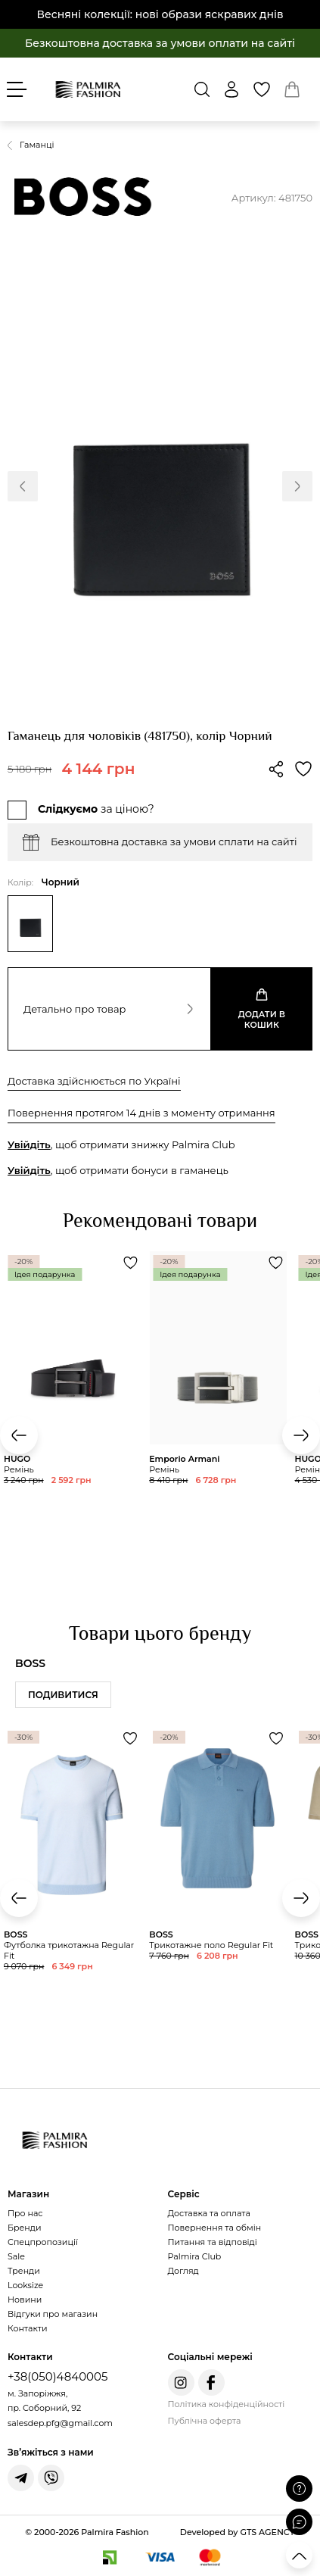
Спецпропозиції (43, 2242)
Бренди (24, 2227)
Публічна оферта (204, 2420)
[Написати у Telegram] (21, 2478)
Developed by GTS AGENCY (237, 2532)
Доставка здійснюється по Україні (94, 1081)
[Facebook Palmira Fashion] (211, 2382)
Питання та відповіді (212, 2242)
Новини (25, 2299)
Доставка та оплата (209, 2213)
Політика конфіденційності (226, 2404)
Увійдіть (29, 1144)
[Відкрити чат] (299, 2522)
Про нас (25, 2213)
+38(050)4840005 (57, 2376)
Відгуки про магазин (53, 2314)
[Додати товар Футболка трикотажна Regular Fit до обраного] (130, 1738)
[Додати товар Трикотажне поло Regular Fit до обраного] (276, 1738)
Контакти (27, 2328)
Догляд (183, 2270)
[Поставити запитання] (299, 2488)
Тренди (24, 2270)
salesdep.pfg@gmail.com (60, 2423)
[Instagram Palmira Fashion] (181, 2382)
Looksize (25, 2285)
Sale (16, 2256)
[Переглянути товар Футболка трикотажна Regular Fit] (72, 1888)
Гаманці (37, 144)
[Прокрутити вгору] (299, 2555)
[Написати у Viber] (51, 2478)
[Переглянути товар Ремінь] (217, 1394)
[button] (23, 486)
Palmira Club (195, 2256)
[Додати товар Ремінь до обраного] (130, 1262)
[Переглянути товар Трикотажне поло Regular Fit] (217, 1883)
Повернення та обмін (215, 2227)
